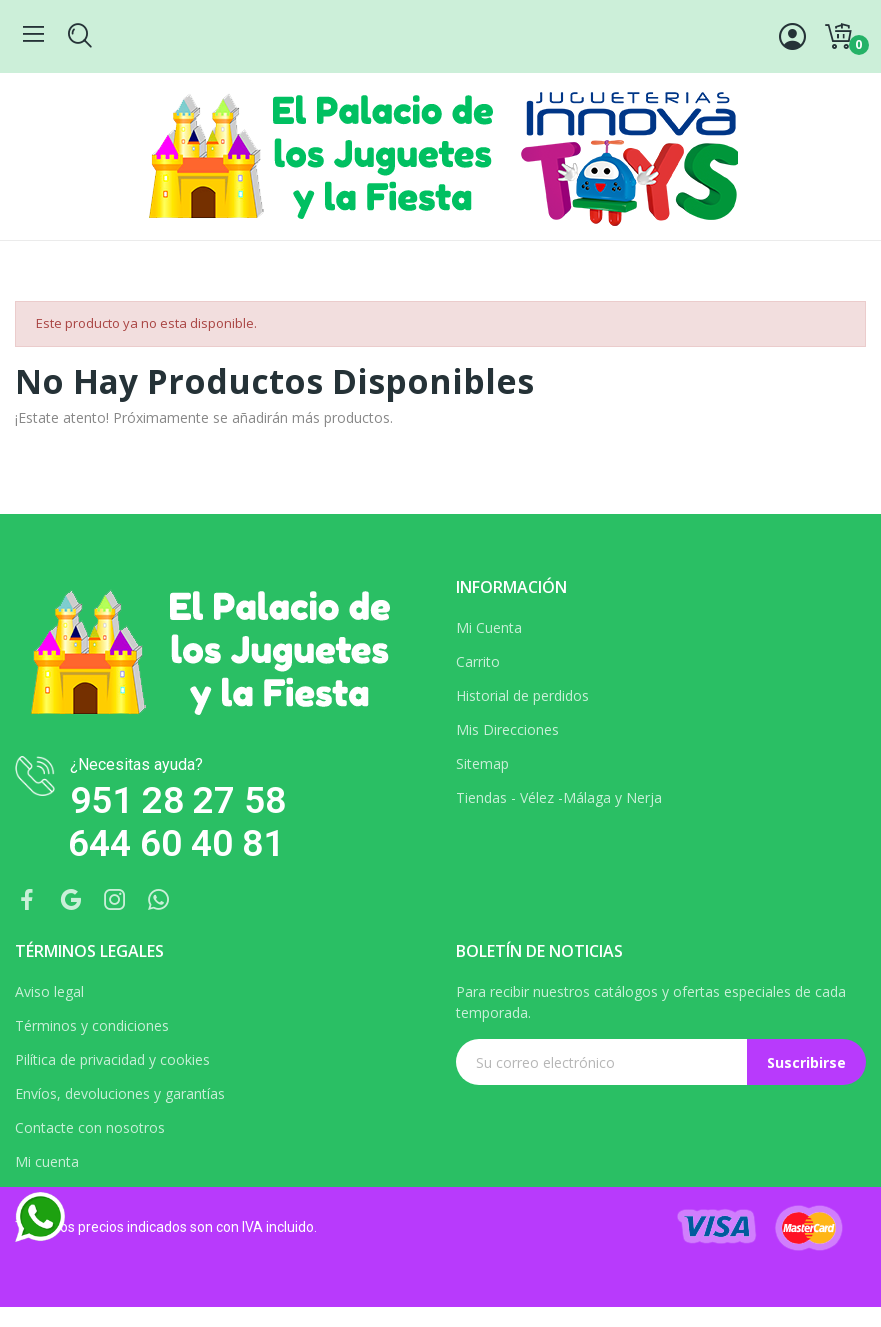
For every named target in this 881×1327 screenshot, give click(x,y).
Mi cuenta (47, 1161)
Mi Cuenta (489, 627)
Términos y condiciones (92, 1025)
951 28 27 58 (178, 800)
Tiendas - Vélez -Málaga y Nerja (559, 797)
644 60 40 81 (176, 843)
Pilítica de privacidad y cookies (112, 1059)
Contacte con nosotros (90, 1127)
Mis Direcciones (507, 729)
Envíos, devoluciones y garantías (120, 1093)
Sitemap (482, 763)
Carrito (478, 661)
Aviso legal (49, 991)
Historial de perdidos (522, 695)
